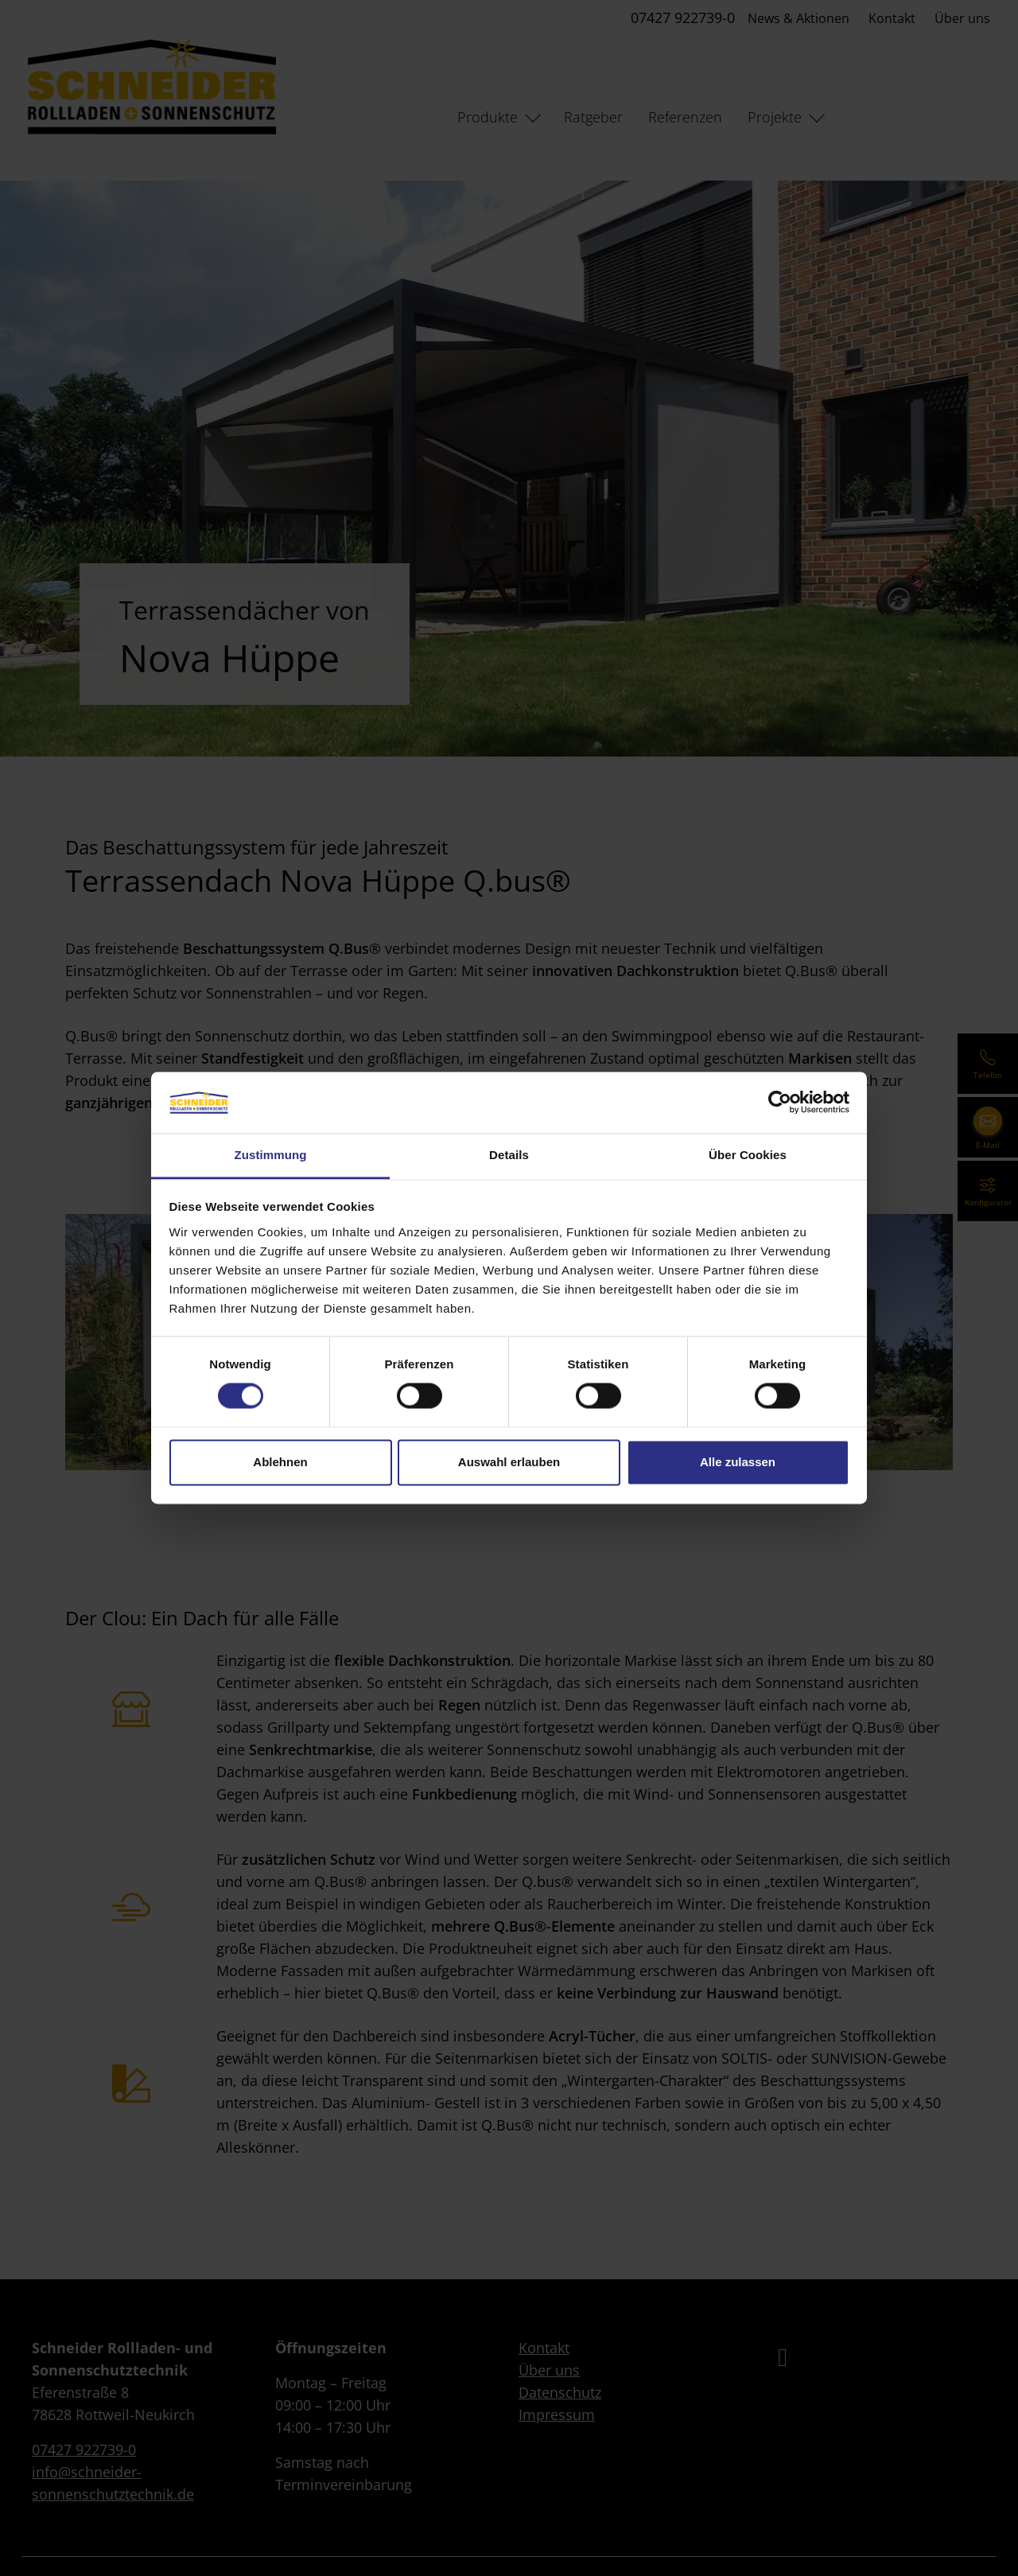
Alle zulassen (737, 1462)
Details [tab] (509, 1155)
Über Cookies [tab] (748, 1155)
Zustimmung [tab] (271, 1155)
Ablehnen (280, 1462)
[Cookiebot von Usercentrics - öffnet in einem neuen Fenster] (779, 1103)
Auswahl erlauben (509, 1462)
